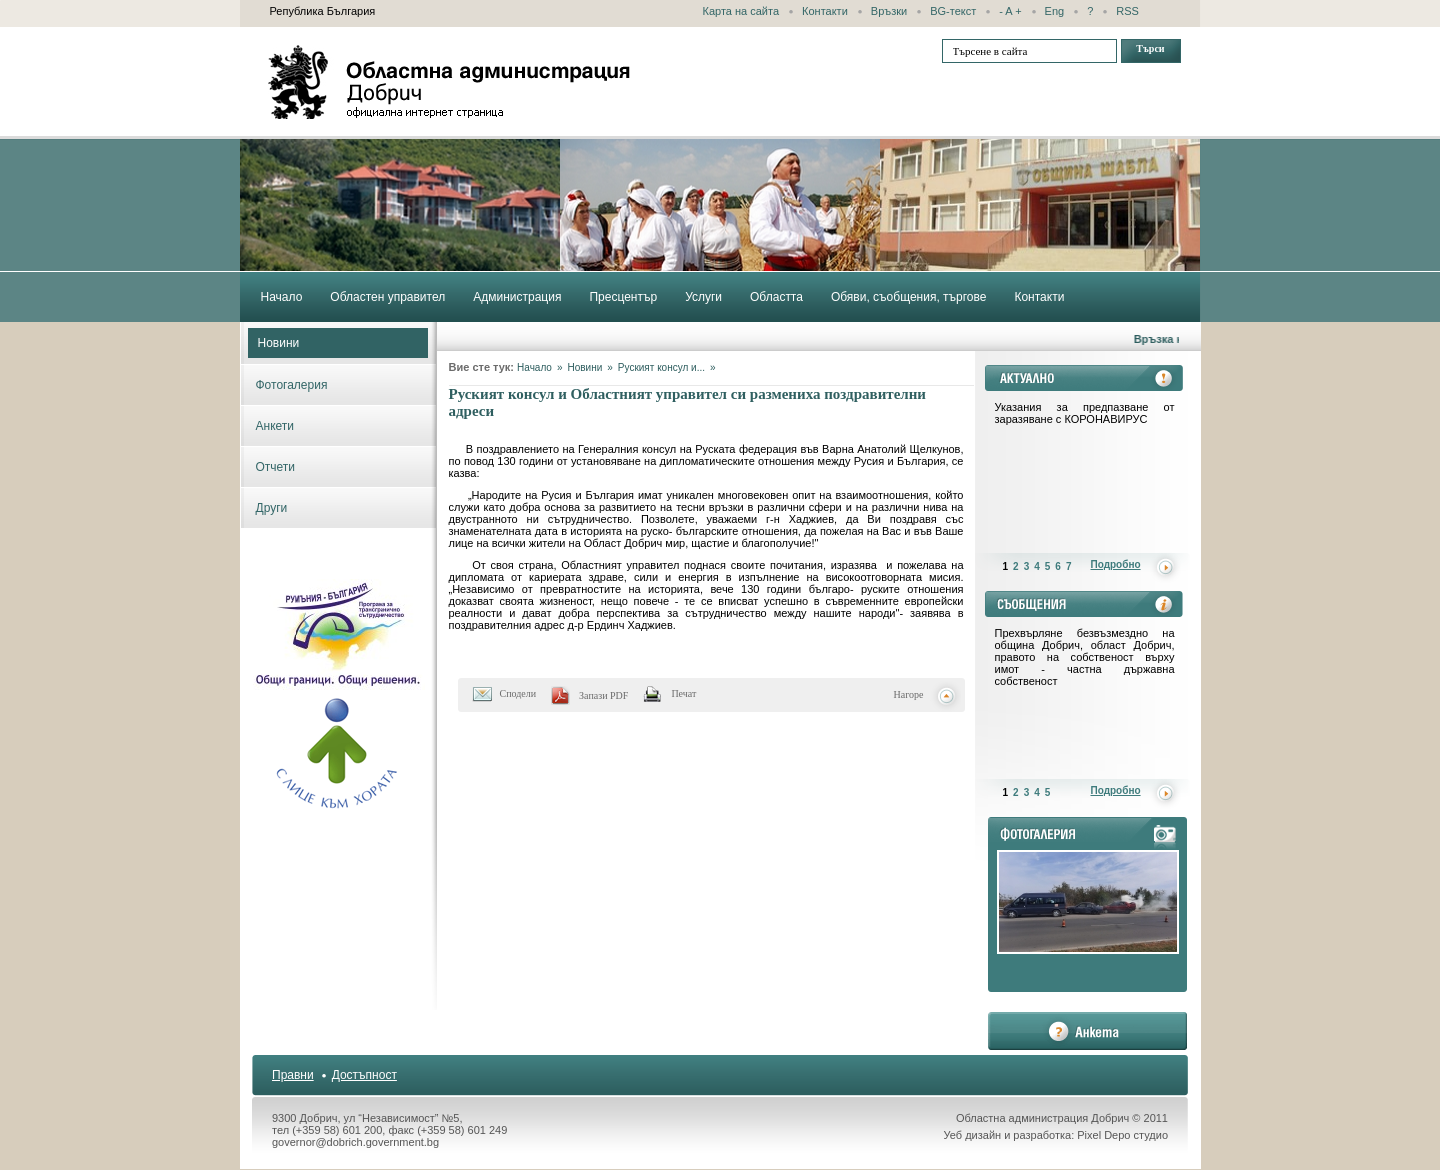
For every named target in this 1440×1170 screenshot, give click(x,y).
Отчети (276, 467)
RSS (1127, 11)
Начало (534, 367)
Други (272, 508)
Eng (1055, 11)
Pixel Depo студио (1122, 1135)
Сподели (518, 693)
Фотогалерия (292, 385)
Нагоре (909, 694)
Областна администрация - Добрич (450, 82)
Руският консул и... (661, 367)
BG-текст (953, 11)
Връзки (889, 11)
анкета (1087, 1031)
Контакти (825, 11)
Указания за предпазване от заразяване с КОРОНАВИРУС (1085, 413)
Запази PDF (603, 695)
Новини (279, 343)
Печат (683, 693)
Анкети (275, 426)
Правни (293, 1075)
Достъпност (364, 1075)
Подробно (1116, 564)
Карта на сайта (741, 11)
